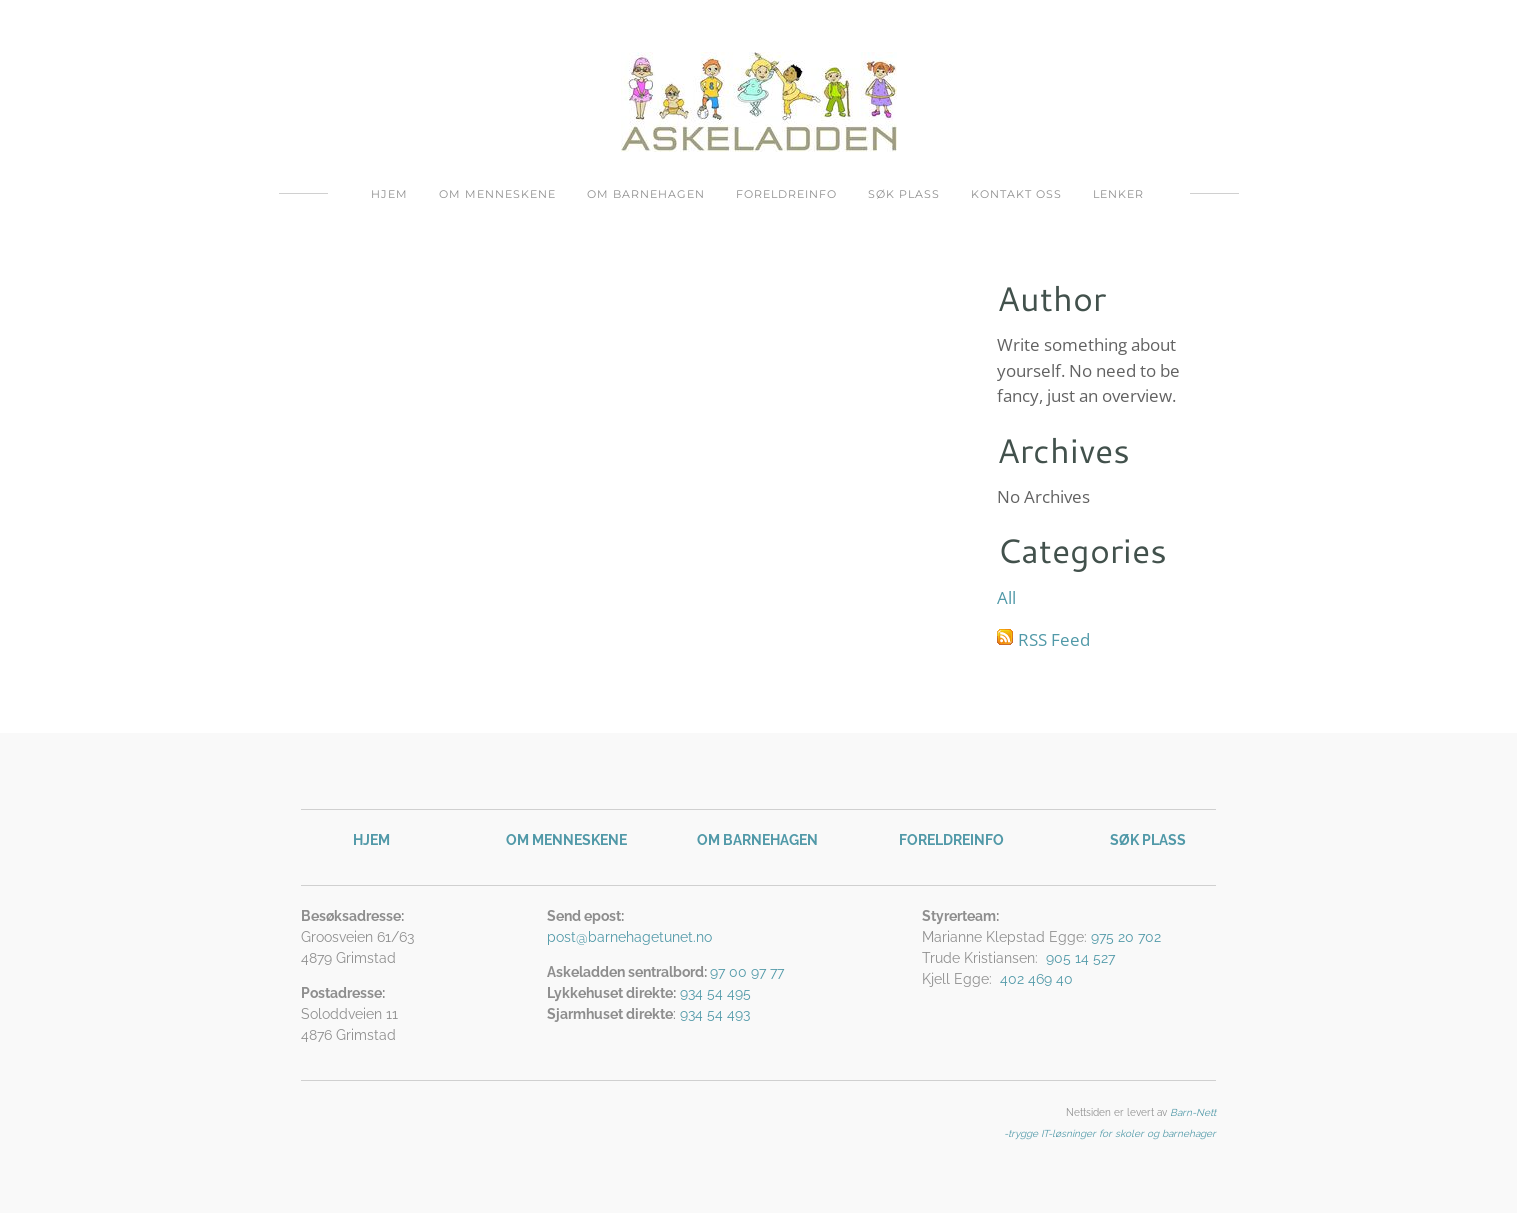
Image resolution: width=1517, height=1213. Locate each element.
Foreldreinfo (786, 194)
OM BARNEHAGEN (757, 840)
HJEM (371, 840)
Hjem (389, 194)
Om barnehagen (646, 194)
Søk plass (904, 194)
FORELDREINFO (951, 840)
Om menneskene (497, 194)
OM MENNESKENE (566, 840)
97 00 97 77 (749, 972)
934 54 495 (715, 993)
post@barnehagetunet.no (629, 937)
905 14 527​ (1080, 958)
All (1006, 597)
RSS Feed (1054, 639)
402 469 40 (1036, 979)
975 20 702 (1126, 937)
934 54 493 (715, 1014)
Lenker (1118, 194)
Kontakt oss (1016, 194)
